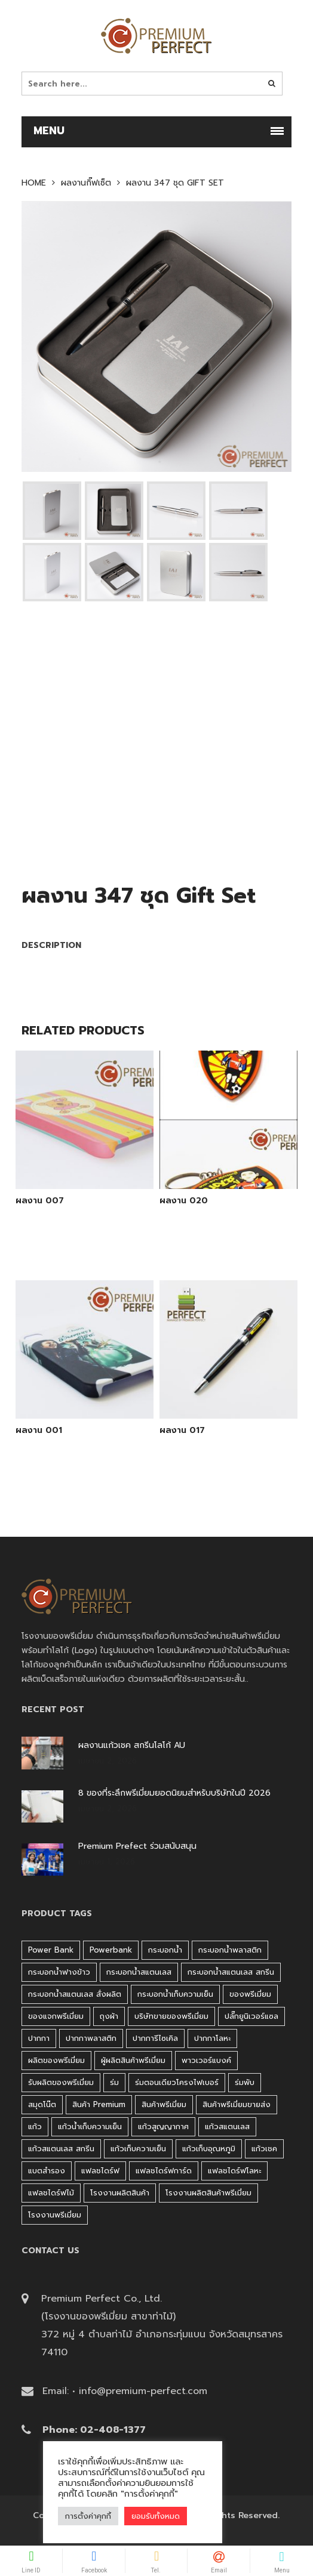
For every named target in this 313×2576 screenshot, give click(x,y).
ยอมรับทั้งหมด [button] (155, 2516)
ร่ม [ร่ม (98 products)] (114, 2082)
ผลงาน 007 (40, 1201)
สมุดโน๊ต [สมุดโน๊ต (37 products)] (42, 2104)
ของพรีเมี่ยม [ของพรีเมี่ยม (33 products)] (250, 1994)
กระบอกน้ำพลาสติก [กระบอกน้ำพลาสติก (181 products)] (230, 1950)
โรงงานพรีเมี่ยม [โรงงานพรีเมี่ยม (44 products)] (54, 2214)
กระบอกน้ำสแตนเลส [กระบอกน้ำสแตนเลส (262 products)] (138, 1972)
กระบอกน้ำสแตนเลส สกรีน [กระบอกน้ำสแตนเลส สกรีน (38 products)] (231, 1972)
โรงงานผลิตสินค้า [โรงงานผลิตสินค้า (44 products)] (119, 2192)
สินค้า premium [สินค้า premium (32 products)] (98, 2104)
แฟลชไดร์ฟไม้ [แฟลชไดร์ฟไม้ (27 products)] (51, 2192)
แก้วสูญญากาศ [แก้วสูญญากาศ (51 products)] (163, 2126)
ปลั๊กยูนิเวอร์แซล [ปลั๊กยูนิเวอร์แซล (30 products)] (251, 2016)
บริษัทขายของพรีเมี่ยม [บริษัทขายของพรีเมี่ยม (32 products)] (171, 2016)
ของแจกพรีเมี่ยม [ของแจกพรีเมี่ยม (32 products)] (56, 2016)
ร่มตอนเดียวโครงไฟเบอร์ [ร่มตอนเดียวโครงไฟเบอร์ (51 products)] (177, 2082)
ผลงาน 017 (182, 1431)
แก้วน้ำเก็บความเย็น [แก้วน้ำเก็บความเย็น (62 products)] (90, 2126)
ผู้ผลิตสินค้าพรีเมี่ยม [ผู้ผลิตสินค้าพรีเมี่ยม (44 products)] (133, 2060)
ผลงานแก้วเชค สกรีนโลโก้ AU (131, 1746)
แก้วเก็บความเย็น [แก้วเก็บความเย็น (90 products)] (138, 2148)
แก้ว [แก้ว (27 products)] (35, 2126)
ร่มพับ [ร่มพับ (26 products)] (244, 2082)
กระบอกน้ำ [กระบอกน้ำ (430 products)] (165, 1950)
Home (34, 183)
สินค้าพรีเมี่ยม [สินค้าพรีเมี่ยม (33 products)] (164, 2104)
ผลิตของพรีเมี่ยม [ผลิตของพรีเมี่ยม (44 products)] (56, 2060)
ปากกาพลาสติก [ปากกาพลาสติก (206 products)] (91, 2038)
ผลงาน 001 (39, 1431)
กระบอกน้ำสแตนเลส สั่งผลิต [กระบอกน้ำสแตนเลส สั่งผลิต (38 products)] (74, 1994)
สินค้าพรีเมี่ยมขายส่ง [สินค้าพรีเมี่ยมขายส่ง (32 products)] (236, 2104)
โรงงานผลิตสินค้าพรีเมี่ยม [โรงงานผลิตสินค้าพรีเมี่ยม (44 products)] (208, 2192)
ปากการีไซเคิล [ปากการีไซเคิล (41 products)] (155, 2038)
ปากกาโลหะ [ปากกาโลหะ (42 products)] (212, 2038)
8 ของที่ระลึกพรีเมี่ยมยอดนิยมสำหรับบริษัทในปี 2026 (174, 1793)
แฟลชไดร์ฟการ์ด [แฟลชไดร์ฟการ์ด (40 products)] (164, 2170)
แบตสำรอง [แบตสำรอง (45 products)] (46, 2170)
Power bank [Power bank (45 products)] (50, 1950)
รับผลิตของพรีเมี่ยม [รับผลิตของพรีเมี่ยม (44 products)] (61, 2082)
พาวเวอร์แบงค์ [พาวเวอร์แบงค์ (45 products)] (206, 2060)
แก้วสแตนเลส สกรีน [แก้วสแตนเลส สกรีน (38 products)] (61, 2148)
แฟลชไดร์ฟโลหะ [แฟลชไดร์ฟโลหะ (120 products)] (234, 2170)
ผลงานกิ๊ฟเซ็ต (86, 183)
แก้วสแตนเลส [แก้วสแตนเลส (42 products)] (227, 2126)
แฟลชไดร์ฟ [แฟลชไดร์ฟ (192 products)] (100, 2170)
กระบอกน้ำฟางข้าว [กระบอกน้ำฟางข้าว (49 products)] (59, 1972)
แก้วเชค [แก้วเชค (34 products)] (264, 2148)
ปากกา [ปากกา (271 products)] (39, 2038)
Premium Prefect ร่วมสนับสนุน (137, 1846)
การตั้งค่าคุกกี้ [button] (88, 2516)
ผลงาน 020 (183, 1201)
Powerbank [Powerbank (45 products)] (111, 1950)
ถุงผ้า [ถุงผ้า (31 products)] (109, 2016)
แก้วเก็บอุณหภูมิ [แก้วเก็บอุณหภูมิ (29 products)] (208, 2148)
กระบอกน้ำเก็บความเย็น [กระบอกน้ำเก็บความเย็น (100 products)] (175, 1994)
